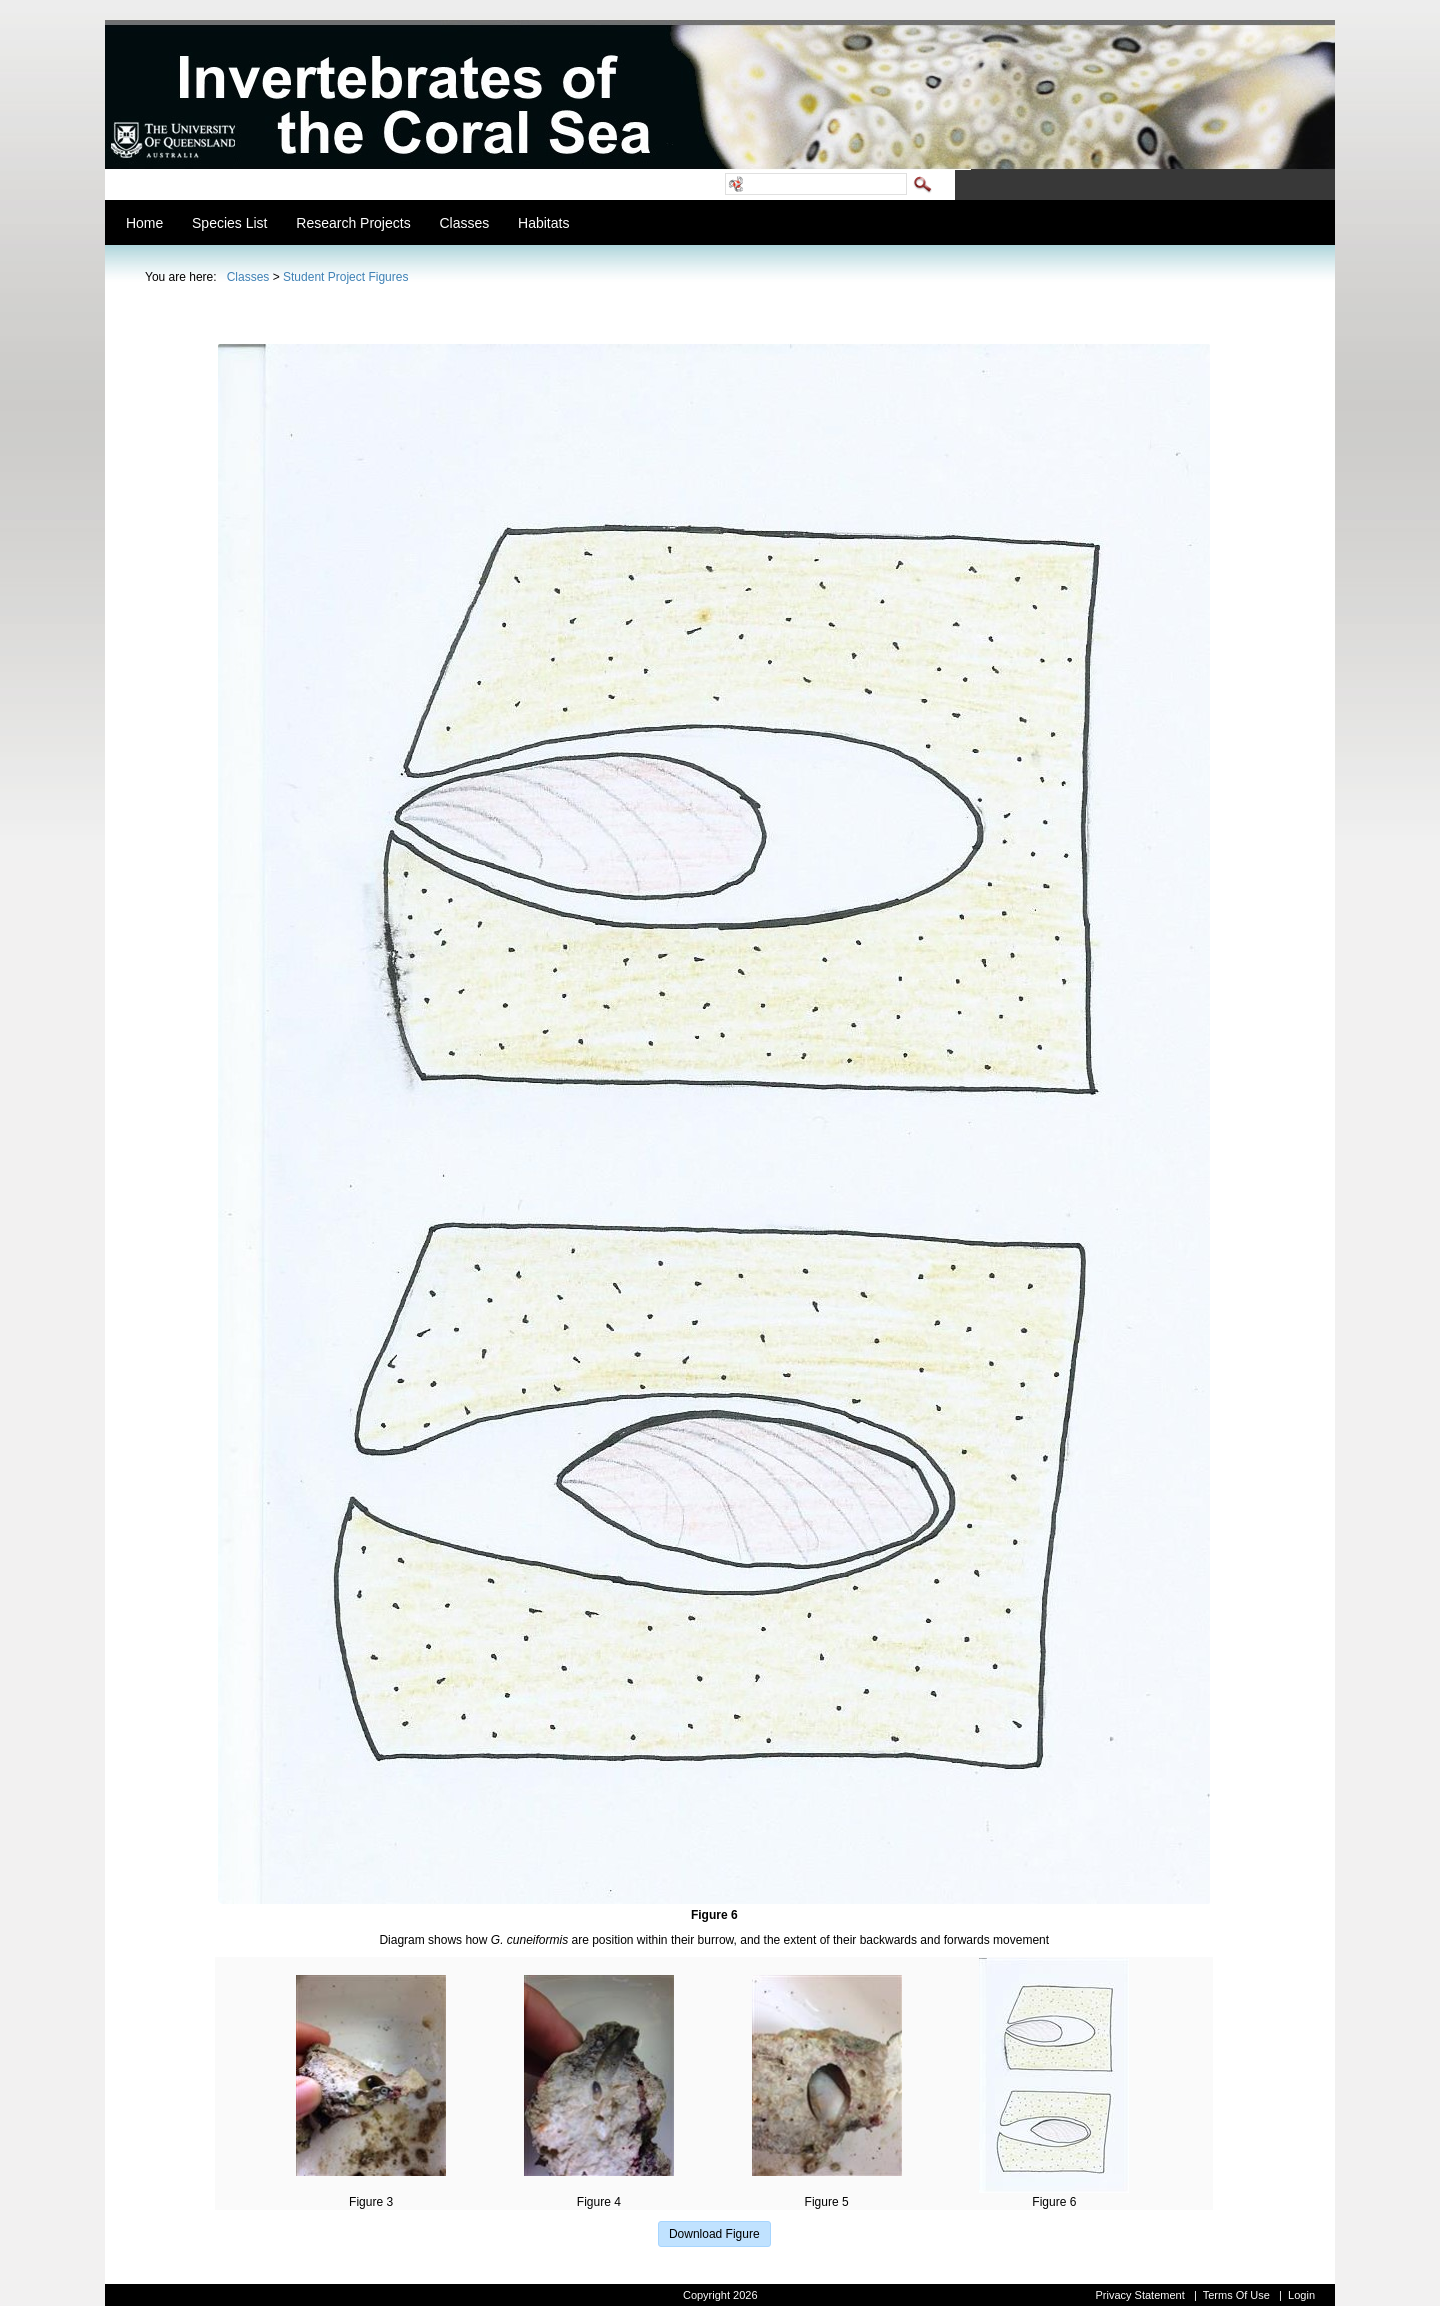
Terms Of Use (1236, 2295)
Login (1301, 2295)
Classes (248, 277)
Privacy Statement (1139, 2295)
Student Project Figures (345, 277)
